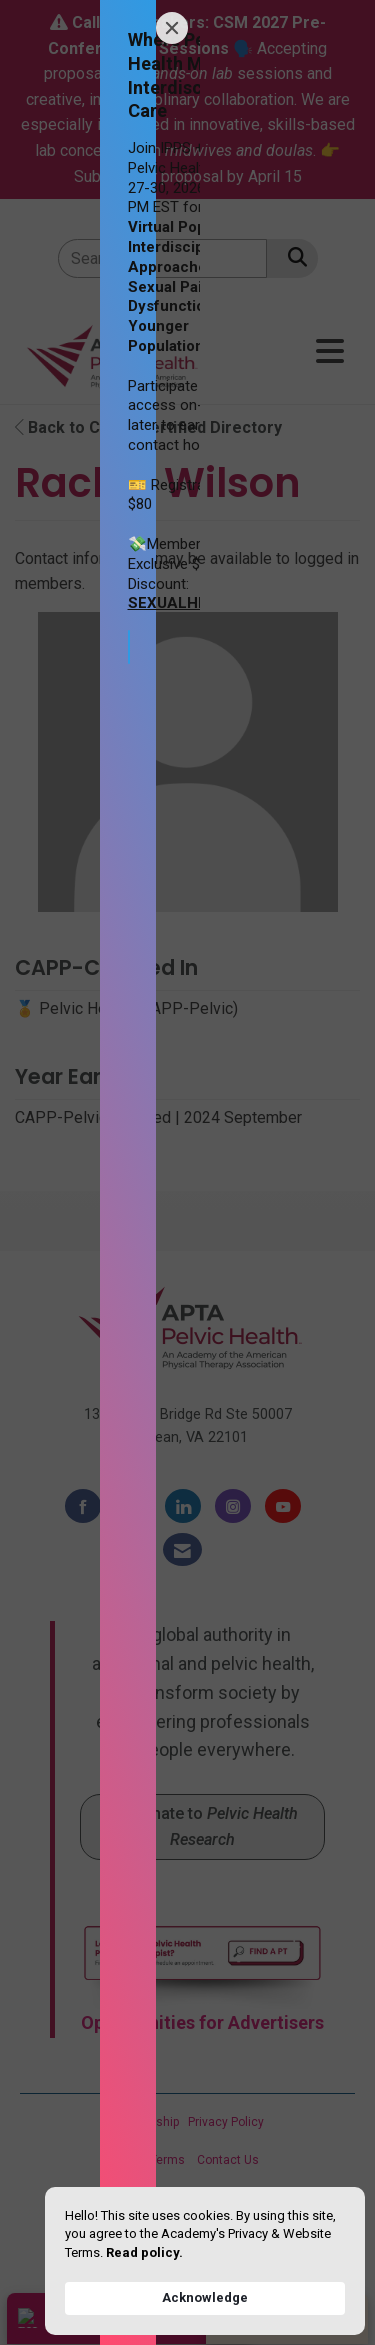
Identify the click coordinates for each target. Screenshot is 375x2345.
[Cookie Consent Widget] (205, 2261)
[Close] (172, 28)
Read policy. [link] (144, 2252)
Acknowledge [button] (205, 2297)
